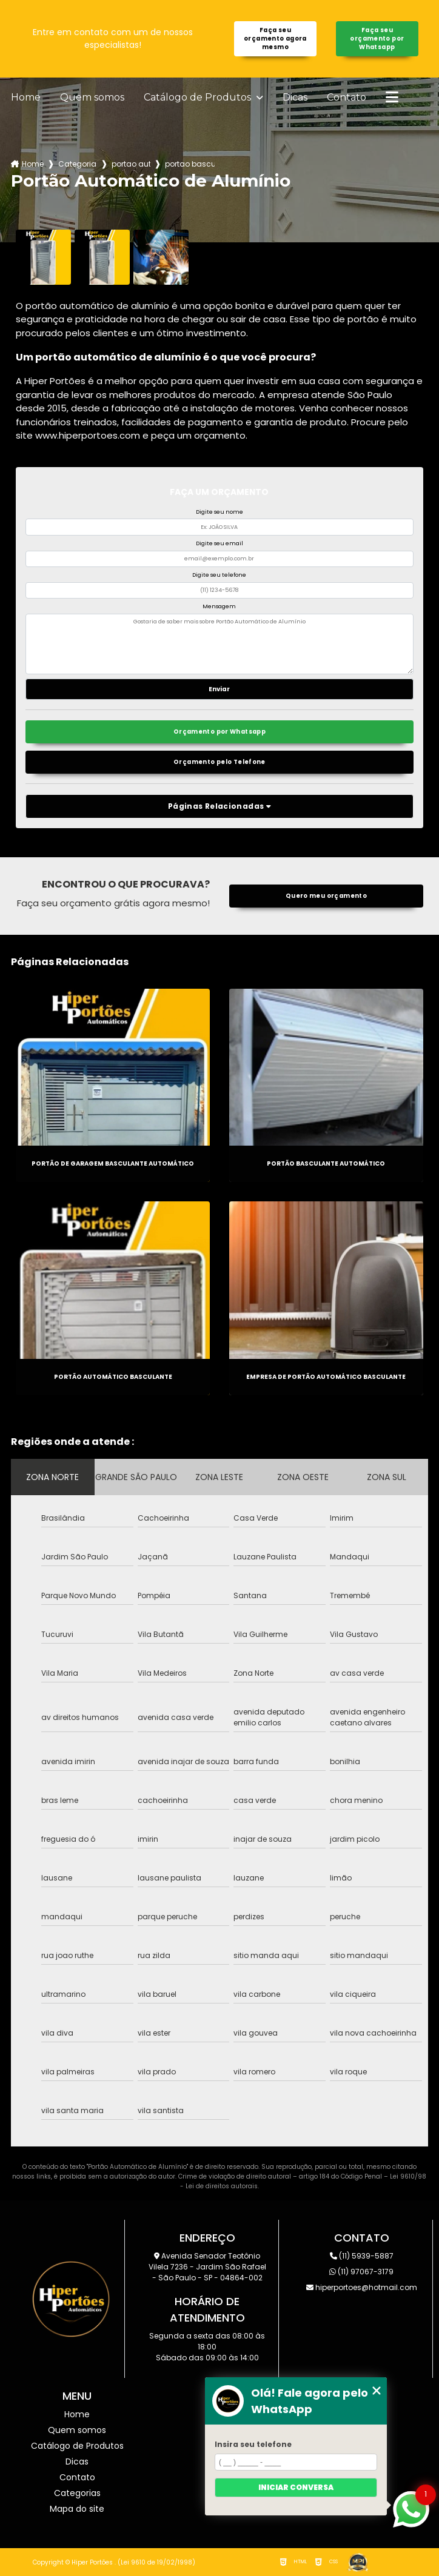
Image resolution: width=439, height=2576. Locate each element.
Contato (346, 97)
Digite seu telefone (219, 575)
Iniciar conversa (295, 2487)
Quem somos (92, 97)
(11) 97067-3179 (361, 2271)
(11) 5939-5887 (362, 2256)
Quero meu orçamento (326, 896)
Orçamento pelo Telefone (219, 762)
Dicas (295, 97)
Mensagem (219, 606)
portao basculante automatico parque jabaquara (190, 164)
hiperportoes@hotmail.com (361, 2287)
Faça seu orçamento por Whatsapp (377, 38)
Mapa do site (77, 2508)
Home (26, 97)
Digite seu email (219, 543)
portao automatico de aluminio (131, 164)
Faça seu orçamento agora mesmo (275, 38)
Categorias (77, 164)
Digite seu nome (219, 512)
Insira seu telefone (253, 2444)
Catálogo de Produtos (198, 97)
